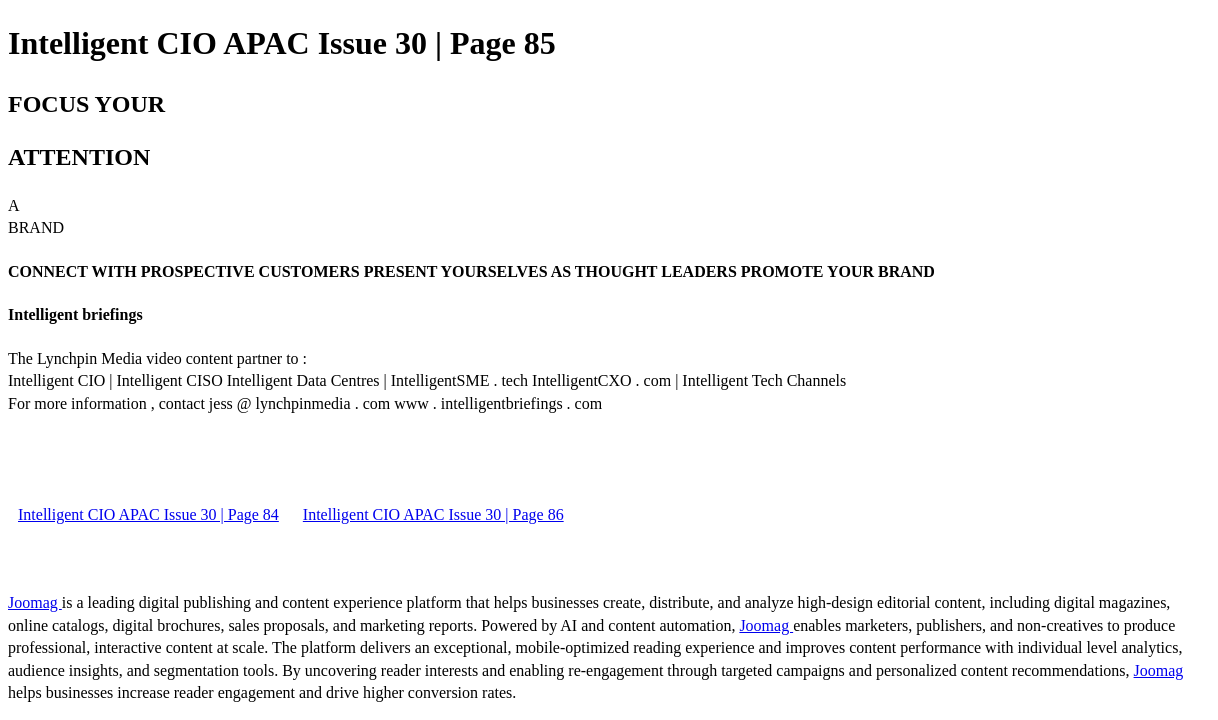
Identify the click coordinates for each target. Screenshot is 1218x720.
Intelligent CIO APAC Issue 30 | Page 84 (148, 514)
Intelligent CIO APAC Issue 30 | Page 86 (433, 514)
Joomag (35, 602)
